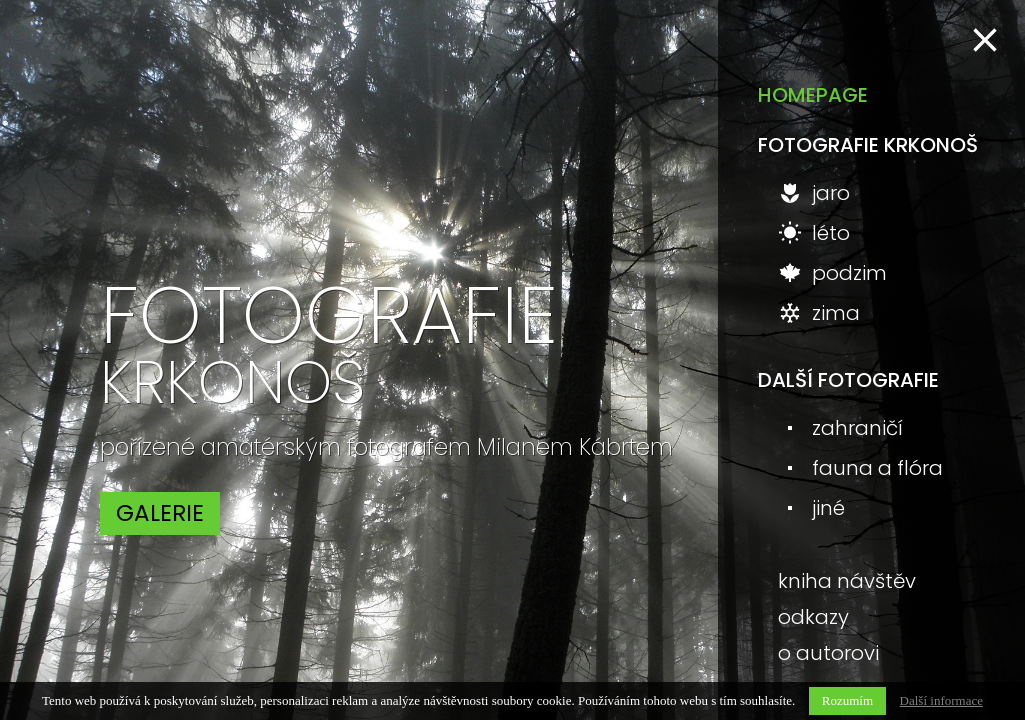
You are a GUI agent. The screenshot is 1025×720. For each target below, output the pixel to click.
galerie (160, 513)
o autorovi (828, 653)
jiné (811, 508)
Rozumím (847, 700)
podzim (832, 273)
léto (814, 233)
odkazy (813, 617)
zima (819, 313)
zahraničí (840, 428)
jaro (814, 193)
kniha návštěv (847, 581)
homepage (813, 95)
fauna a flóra (860, 468)
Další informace (941, 700)
